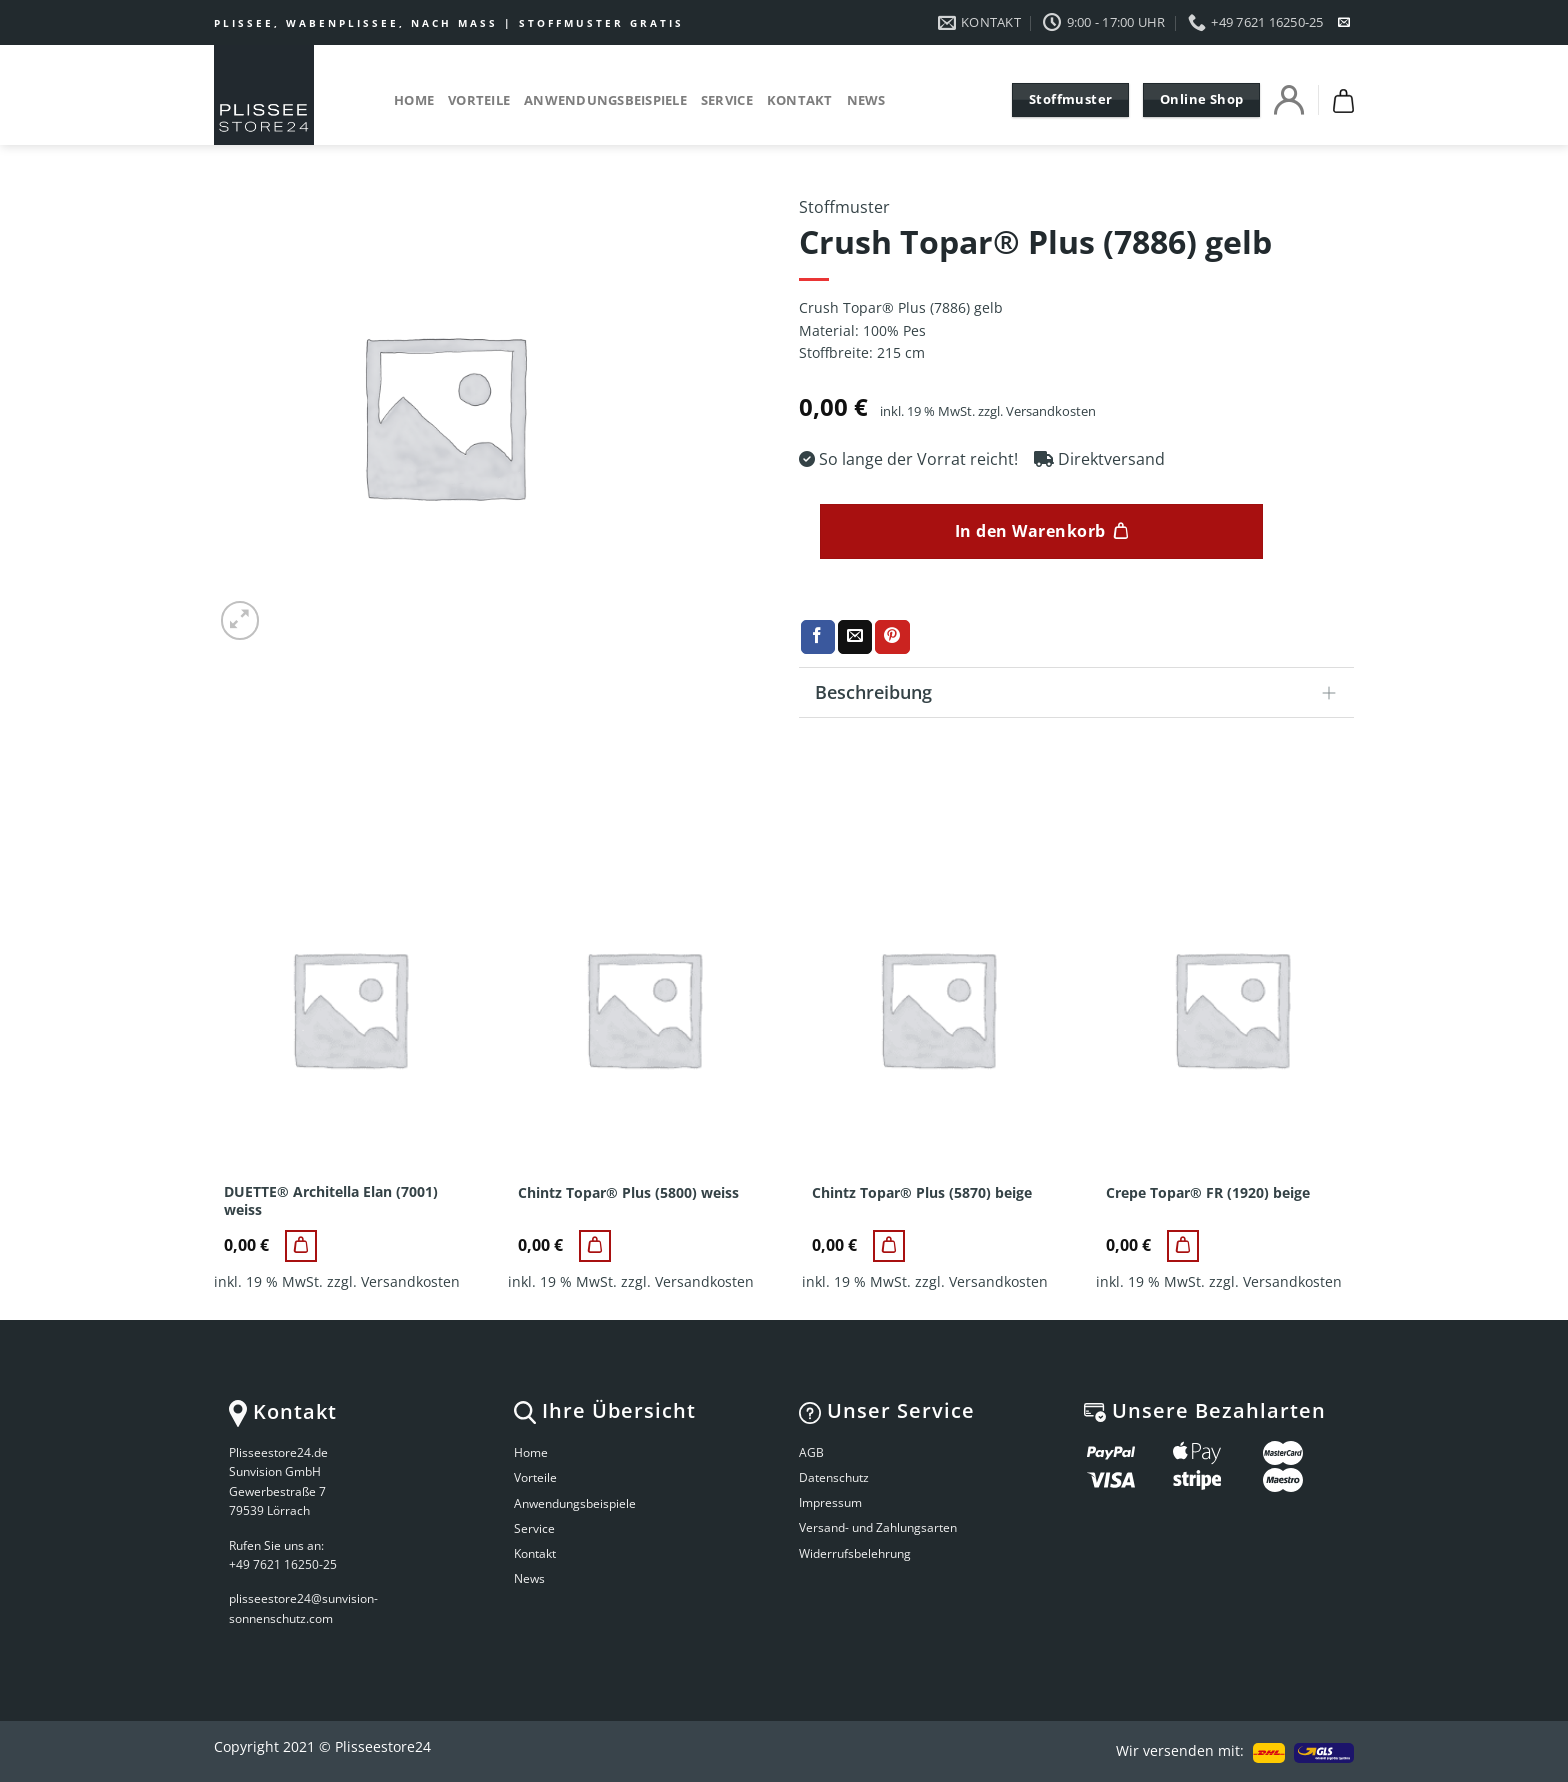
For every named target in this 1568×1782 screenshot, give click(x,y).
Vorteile (479, 100)
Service (727, 100)
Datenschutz (834, 1477)
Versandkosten (1051, 411)
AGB (811, 1452)
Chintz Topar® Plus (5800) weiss (628, 1193)
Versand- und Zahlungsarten (878, 1527)
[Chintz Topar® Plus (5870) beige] (889, 1246)
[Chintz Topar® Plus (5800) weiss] (595, 1246)
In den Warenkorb (1030, 531)
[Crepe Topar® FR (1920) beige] (1183, 1246)
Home (414, 100)
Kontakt (800, 100)
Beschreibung (1082, 694)
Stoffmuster (844, 207)
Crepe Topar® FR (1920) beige (1208, 1193)
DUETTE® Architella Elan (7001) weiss (331, 1201)
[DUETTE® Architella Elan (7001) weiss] (301, 1246)
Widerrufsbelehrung (855, 1553)
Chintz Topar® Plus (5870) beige (922, 1193)
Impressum (830, 1502)
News (866, 100)
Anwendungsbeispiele (605, 100)
